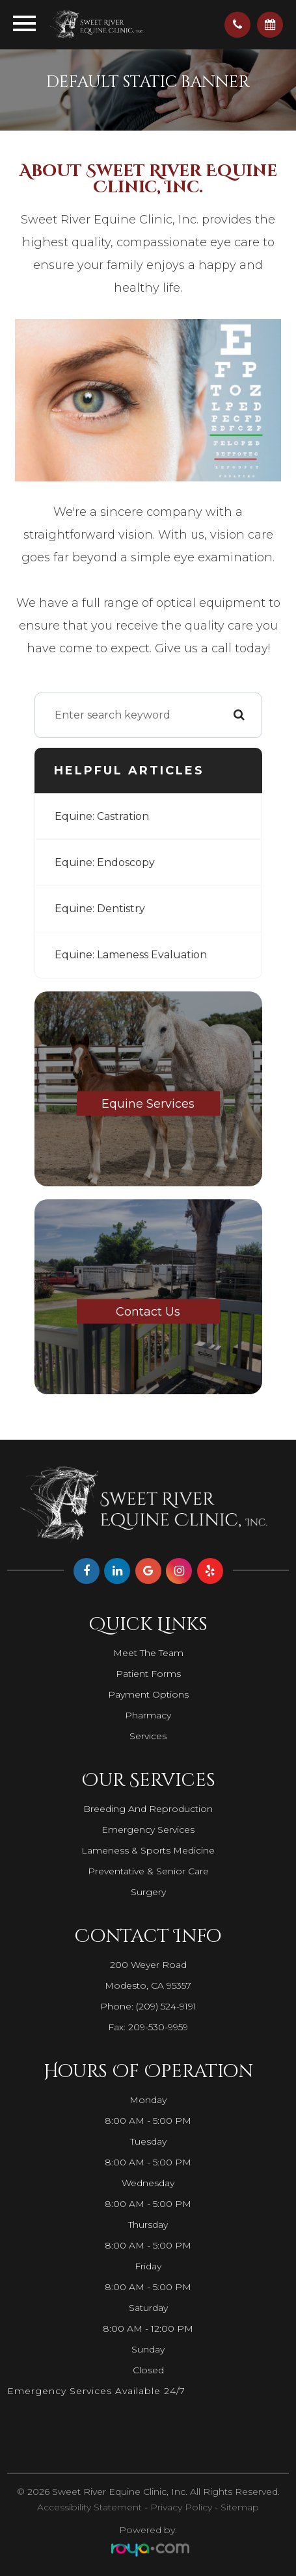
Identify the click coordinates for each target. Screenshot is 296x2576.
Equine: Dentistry (100, 908)
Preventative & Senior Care (148, 1871)
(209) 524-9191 (166, 2006)
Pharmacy (148, 1715)
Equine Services (148, 1103)
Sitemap (240, 2507)
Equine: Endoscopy (105, 862)
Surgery (148, 1892)
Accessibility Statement (89, 2507)
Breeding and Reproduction (148, 1809)
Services (148, 1736)
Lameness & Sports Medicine (148, 1850)
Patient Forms (148, 1673)
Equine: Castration (102, 816)
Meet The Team (148, 1653)
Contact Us (148, 1311)
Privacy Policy (181, 2507)
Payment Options (148, 1694)
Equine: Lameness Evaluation (131, 955)
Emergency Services (148, 1829)
